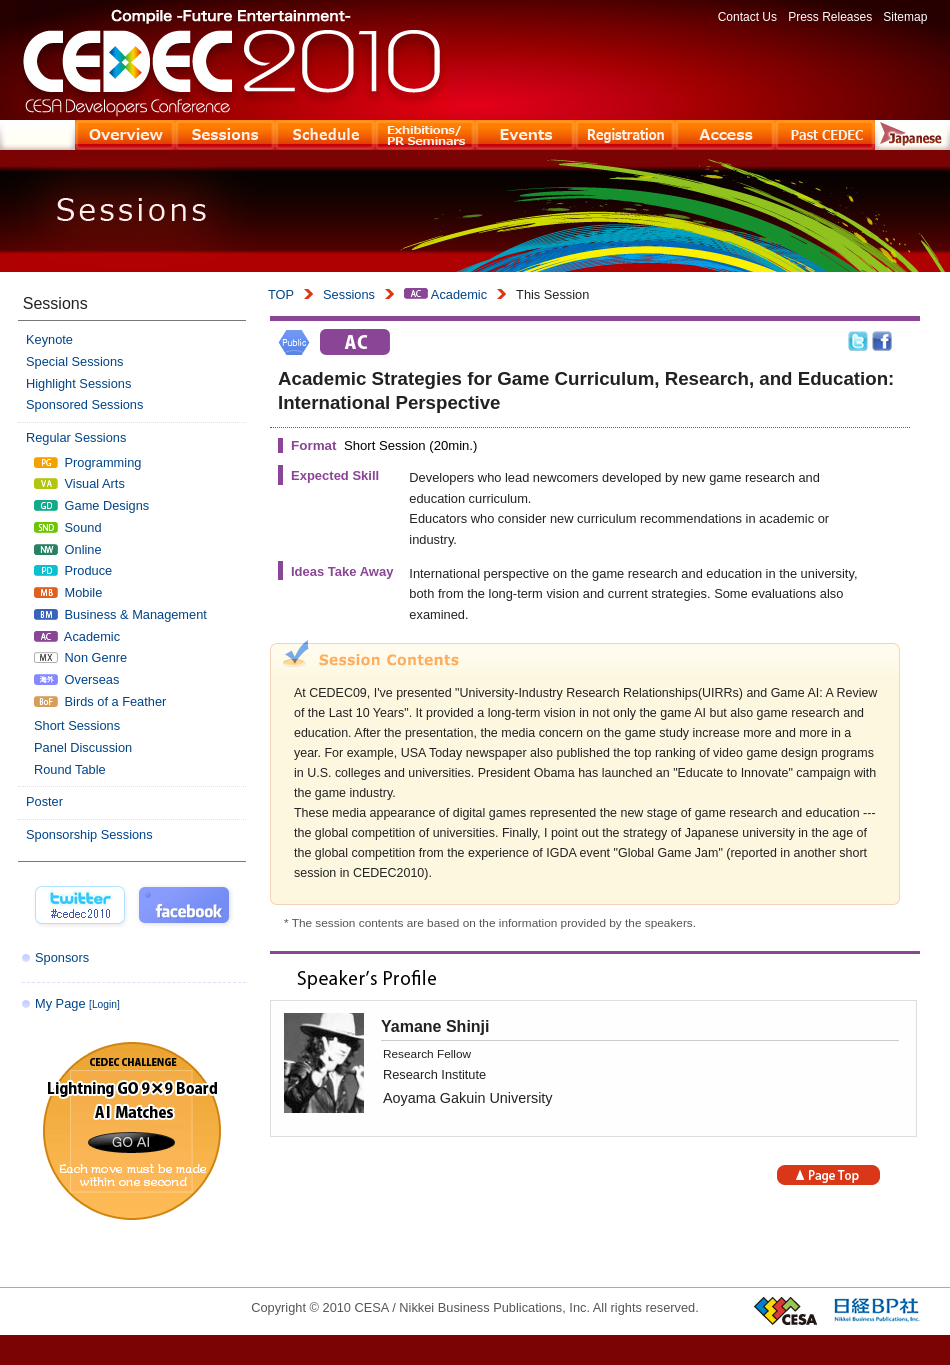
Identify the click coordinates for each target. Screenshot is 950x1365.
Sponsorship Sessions (89, 834)
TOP (281, 294)
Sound (68, 527)
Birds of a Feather (100, 701)
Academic (445, 294)
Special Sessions (74, 361)
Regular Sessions (76, 437)
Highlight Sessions (78, 383)
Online (68, 549)
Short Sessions (77, 725)
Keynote (49, 339)
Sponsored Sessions (84, 404)
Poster (44, 801)
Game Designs (91, 505)
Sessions (349, 294)
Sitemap (905, 17)
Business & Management (120, 614)
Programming (87, 462)
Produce (73, 570)
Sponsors (62, 957)
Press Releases (830, 17)
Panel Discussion (83, 747)
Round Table (70, 769)
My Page (77, 1003)
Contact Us (747, 17)
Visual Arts (79, 483)
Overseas (76, 679)
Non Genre (80, 657)
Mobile (68, 592)
